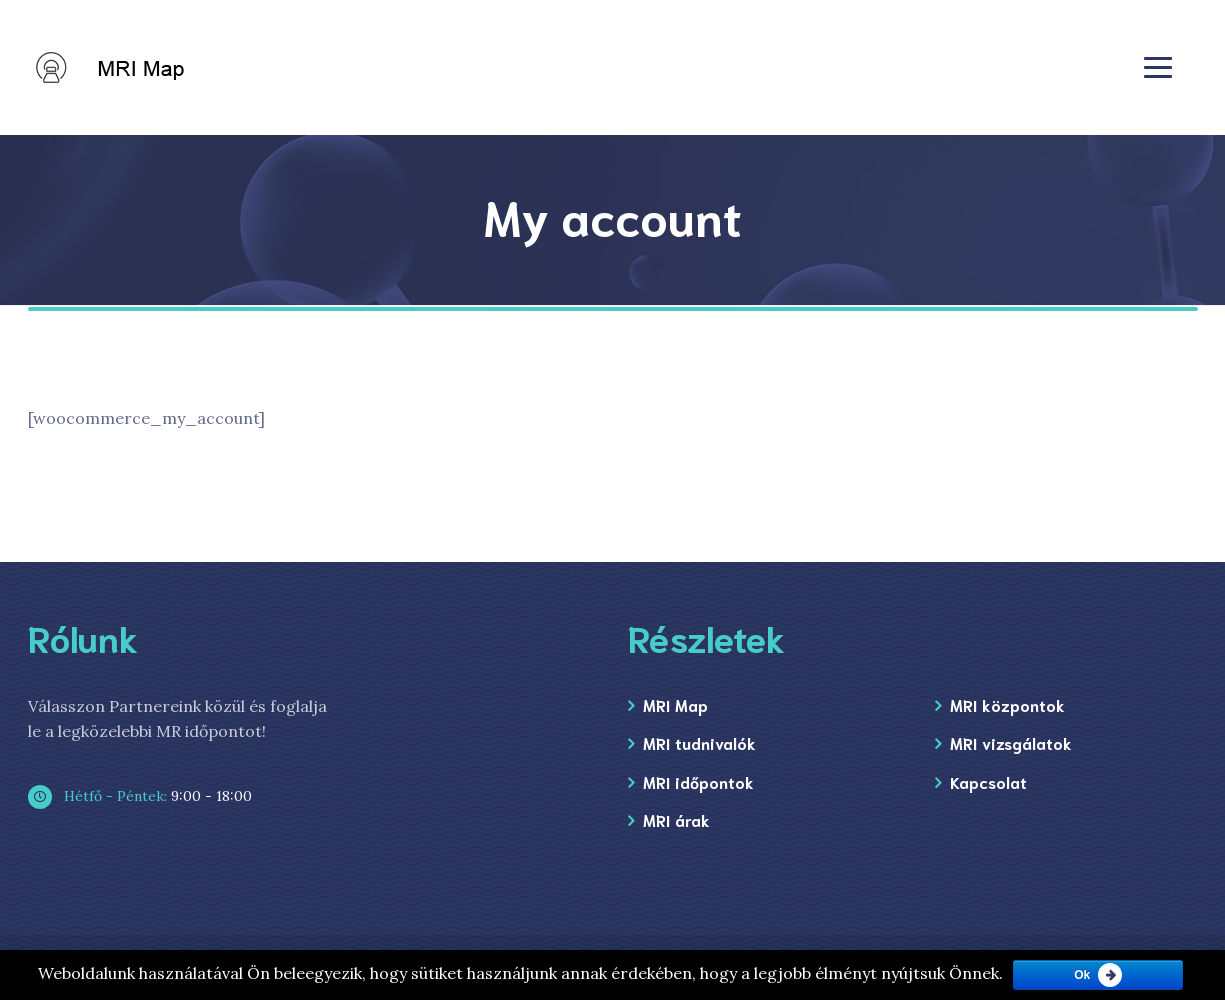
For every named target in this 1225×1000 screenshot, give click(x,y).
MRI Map (675, 704)
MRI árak (676, 819)
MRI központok (1007, 704)
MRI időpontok (698, 781)
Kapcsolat (988, 781)
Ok (1082, 975)
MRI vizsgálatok (1011, 742)
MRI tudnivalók (699, 742)
